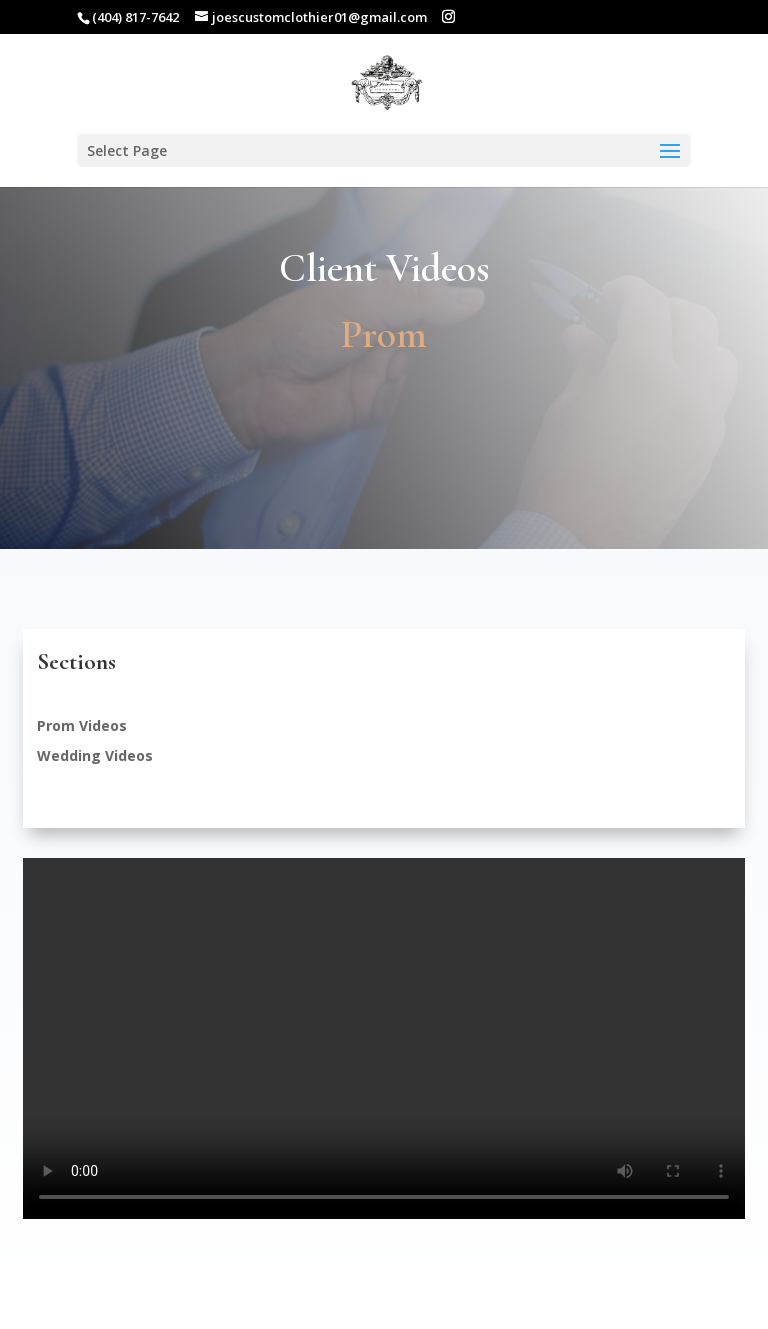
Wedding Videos (95, 755)
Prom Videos (82, 725)
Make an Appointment (383, 467)
